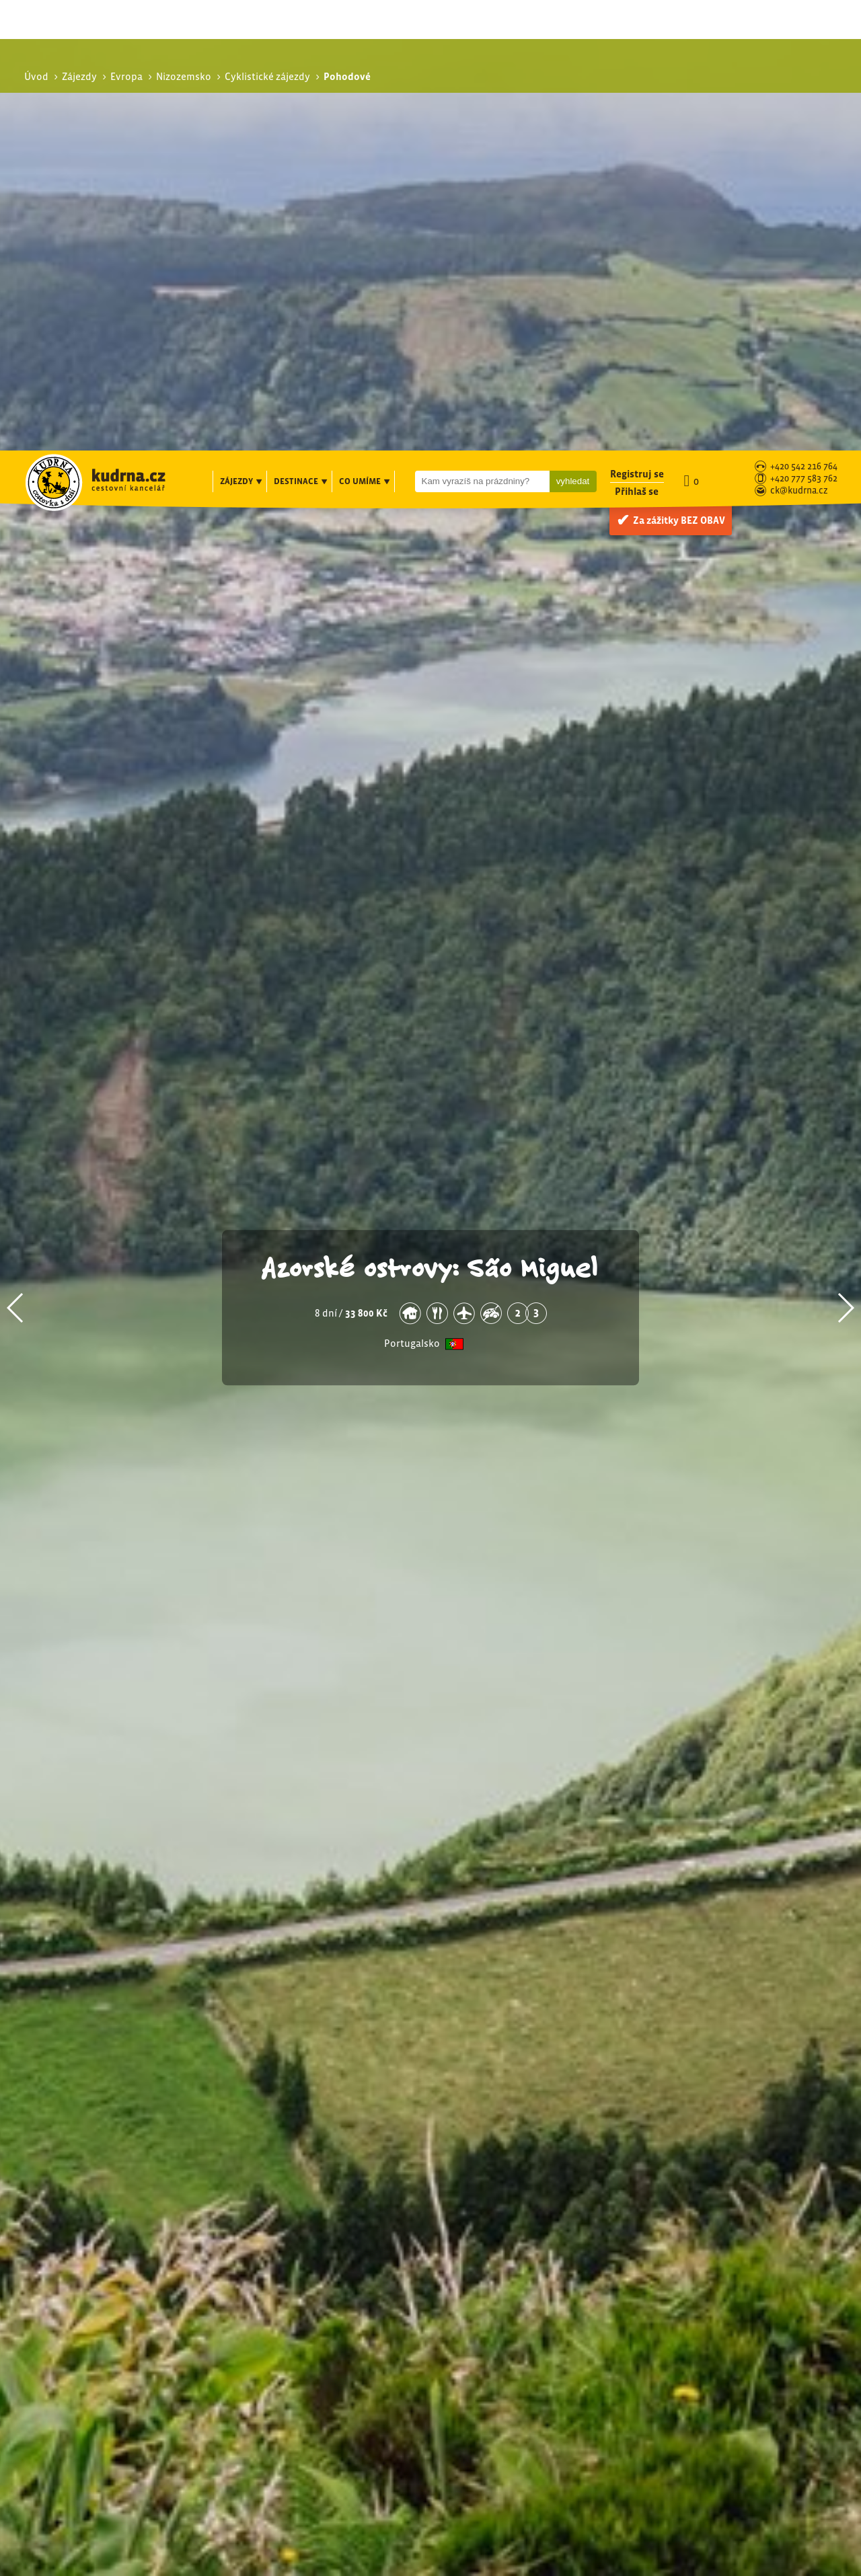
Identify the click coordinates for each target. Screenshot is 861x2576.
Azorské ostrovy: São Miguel (430, 815)
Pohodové (694, 2247)
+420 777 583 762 (803, 28)
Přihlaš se (637, 40)
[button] (16, 857)
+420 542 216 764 (803, 16)
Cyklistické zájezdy (706, 2232)
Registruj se (637, 23)
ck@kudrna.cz (799, 40)
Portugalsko (412, 893)
